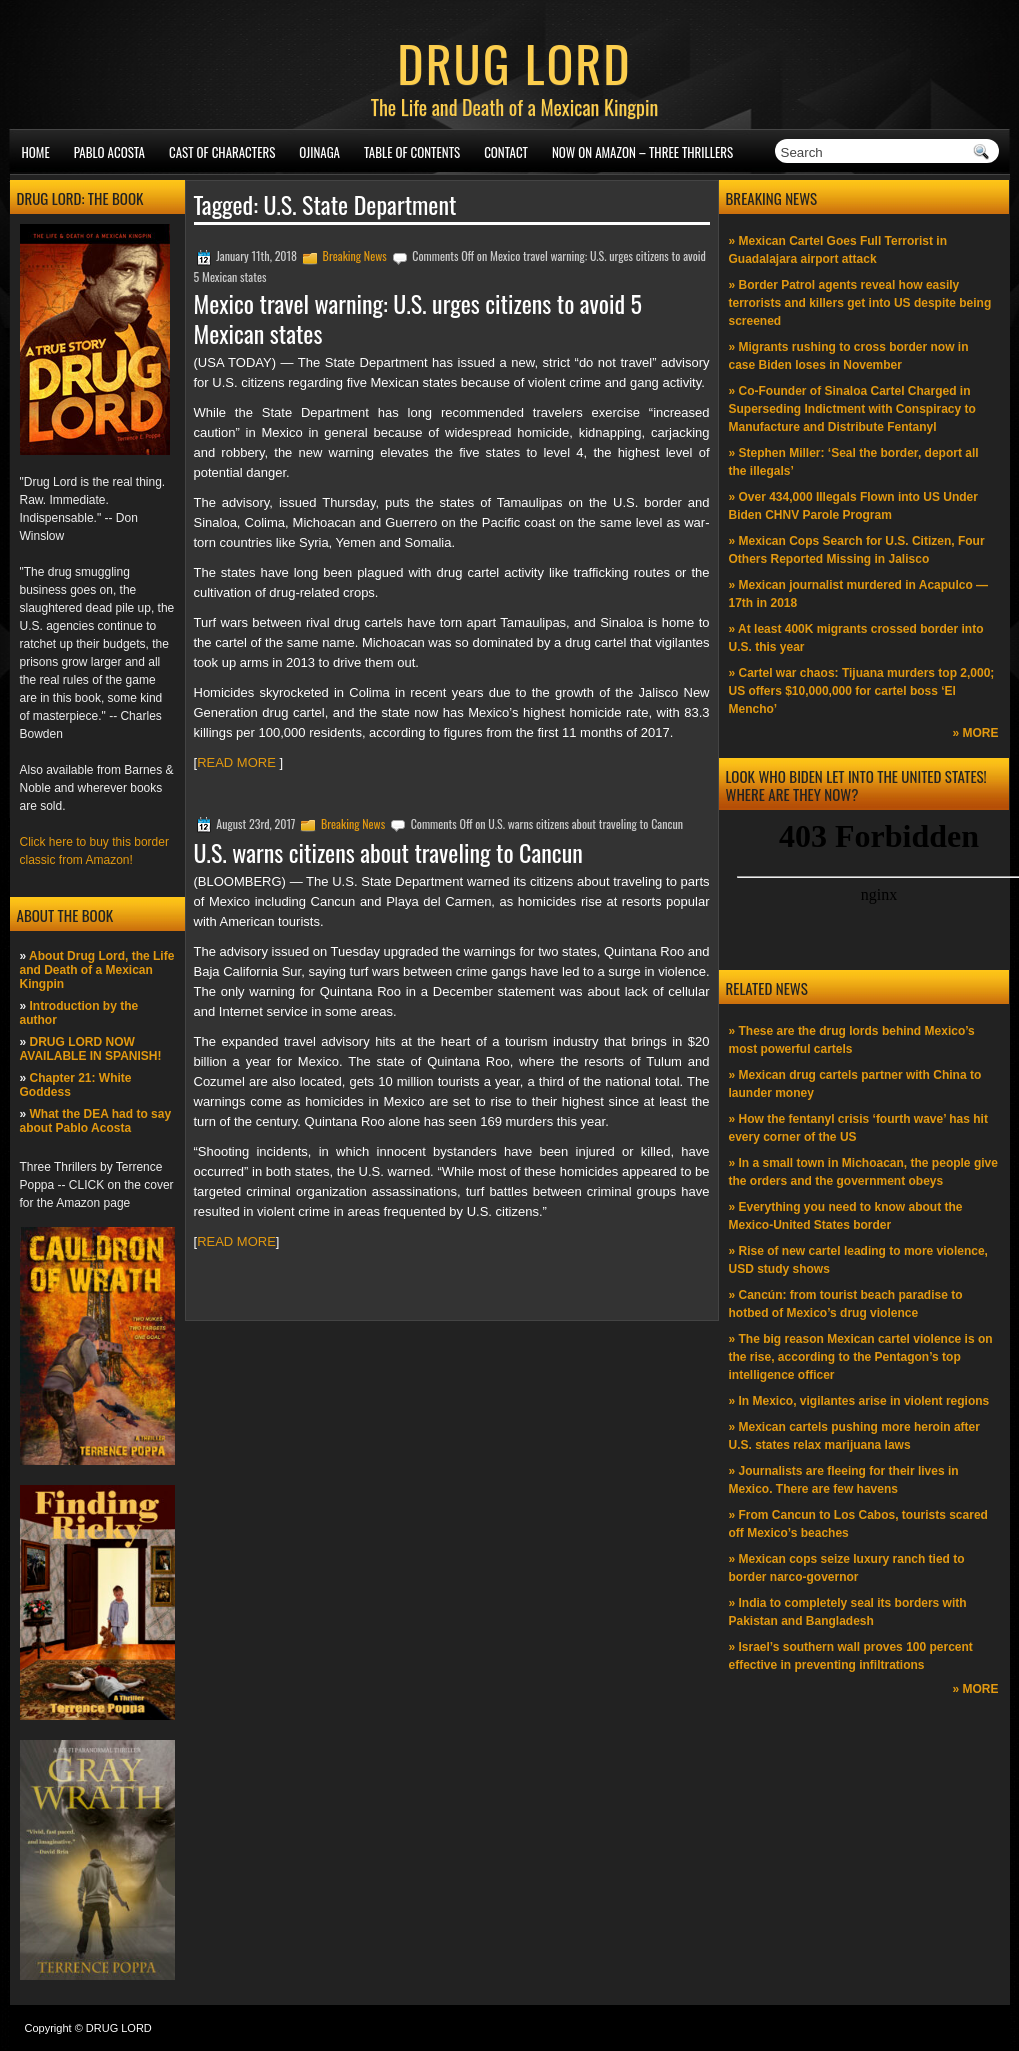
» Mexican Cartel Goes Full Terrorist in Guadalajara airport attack (838, 250)
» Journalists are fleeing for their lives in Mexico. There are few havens (844, 1480)
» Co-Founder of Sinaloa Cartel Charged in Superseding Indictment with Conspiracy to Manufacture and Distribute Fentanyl (852, 409)
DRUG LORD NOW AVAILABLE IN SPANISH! (91, 1049)
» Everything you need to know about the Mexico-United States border (846, 1216)
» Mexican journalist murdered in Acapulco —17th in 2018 (859, 594)
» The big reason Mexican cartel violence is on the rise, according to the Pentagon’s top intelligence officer (861, 1357)
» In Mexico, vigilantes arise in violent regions (859, 1401)
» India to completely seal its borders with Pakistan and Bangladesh (848, 1612)
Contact (506, 152)
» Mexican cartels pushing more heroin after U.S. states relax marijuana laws (854, 1436)
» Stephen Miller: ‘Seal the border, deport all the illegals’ (854, 462)
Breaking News (355, 255)
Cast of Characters (222, 152)
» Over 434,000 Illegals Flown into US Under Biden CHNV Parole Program (853, 506)
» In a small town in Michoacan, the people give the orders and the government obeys (863, 1172)
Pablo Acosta (109, 152)
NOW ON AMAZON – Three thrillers (642, 152)
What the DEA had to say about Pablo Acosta (96, 1121)
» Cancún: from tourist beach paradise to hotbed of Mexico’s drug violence (846, 1304)
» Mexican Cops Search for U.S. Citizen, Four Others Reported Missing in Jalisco (857, 550)
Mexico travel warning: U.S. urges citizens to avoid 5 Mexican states (418, 318)
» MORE (975, 733)
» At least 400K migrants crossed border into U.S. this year (856, 638)
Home (36, 152)
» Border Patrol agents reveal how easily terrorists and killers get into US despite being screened (860, 303)
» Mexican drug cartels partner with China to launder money (855, 1084)
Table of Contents (412, 152)
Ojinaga (319, 152)
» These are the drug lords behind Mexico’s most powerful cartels (852, 1040)
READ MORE (238, 762)
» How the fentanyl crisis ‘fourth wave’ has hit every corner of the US (858, 1128)
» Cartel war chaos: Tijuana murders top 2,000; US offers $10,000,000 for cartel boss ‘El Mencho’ (862, 691)
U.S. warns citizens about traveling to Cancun (388, 852)
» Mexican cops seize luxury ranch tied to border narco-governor (847, 1568)
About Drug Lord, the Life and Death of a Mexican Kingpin (97, 970)
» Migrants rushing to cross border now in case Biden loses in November (849, 356)
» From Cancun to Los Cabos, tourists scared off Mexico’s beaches (858, 1524)
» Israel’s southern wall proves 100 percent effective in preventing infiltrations (851, 1656)
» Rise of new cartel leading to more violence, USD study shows (858, 1260)
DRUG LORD (514, 62)
